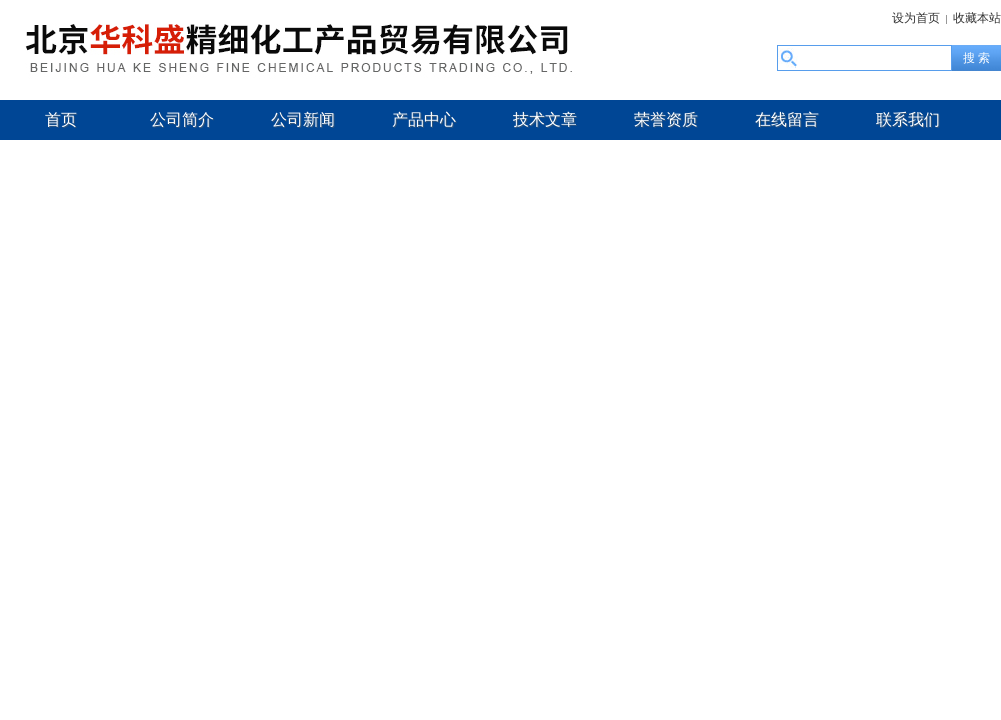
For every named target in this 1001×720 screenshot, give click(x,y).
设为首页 (916, 18)
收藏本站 (977, 18)
